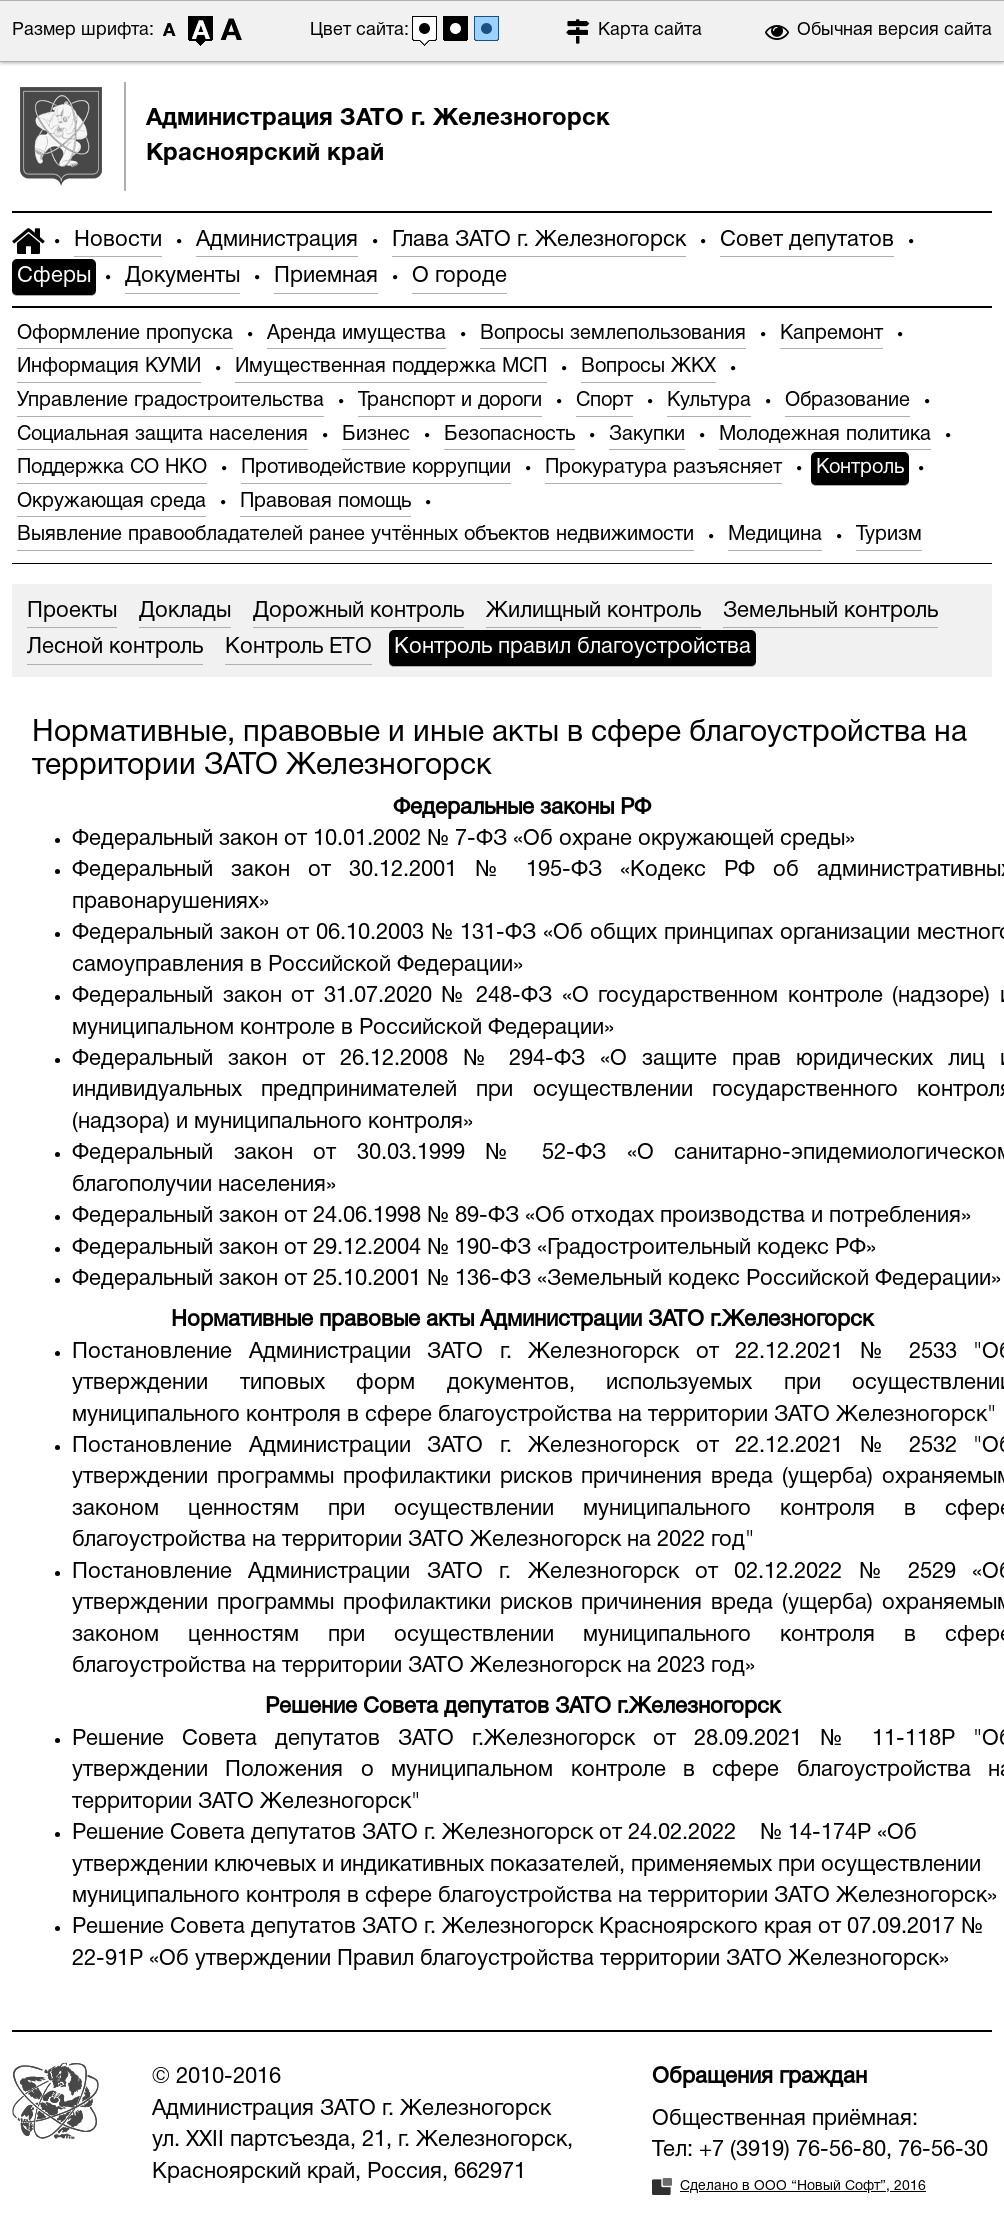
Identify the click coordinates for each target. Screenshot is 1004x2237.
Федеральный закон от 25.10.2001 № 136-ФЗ (301, 1279)
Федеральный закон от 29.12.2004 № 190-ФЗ (301, 1248)
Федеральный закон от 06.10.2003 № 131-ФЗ (304, 933)
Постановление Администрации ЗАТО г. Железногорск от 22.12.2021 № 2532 (514, 1446)
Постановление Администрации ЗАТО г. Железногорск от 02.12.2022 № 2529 (514, 1572)
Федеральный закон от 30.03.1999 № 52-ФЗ (339, 1153)
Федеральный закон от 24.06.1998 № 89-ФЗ (295, 1216)
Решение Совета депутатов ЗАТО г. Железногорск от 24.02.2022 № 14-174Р (471, 1833)
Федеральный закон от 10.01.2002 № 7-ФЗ (289, 839)
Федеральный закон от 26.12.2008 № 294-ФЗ (328, 1059)
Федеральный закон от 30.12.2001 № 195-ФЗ (346, 870)
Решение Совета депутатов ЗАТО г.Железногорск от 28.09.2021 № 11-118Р (513, 1739)
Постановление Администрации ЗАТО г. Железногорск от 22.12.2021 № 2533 (514, 1352)
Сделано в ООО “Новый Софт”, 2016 (803, 2186)
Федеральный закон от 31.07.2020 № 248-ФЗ (312, 996)
